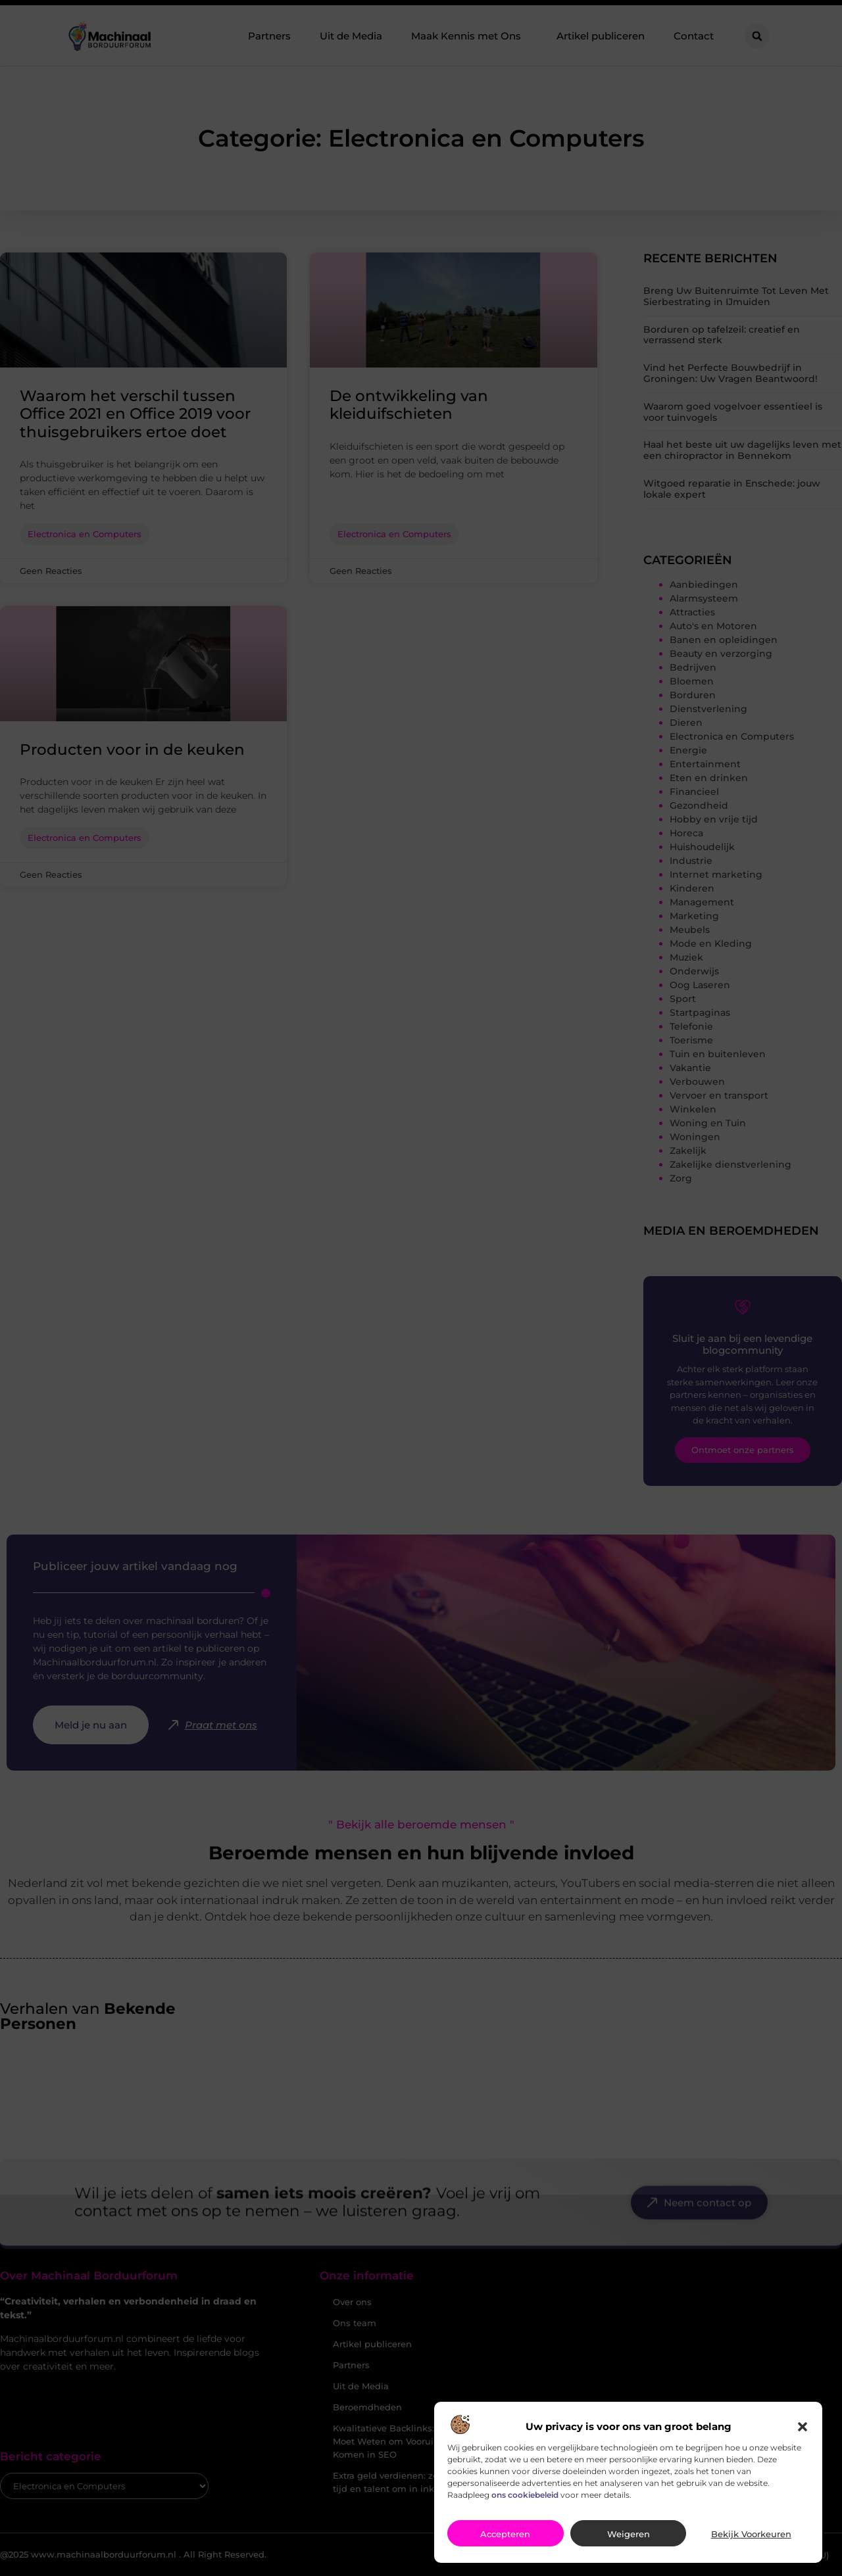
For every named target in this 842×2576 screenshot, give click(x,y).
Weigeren (628, 2544)
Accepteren (505, 2544)
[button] (802, 2436)
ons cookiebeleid (524, 2505)
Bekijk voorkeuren (751, 2544)
